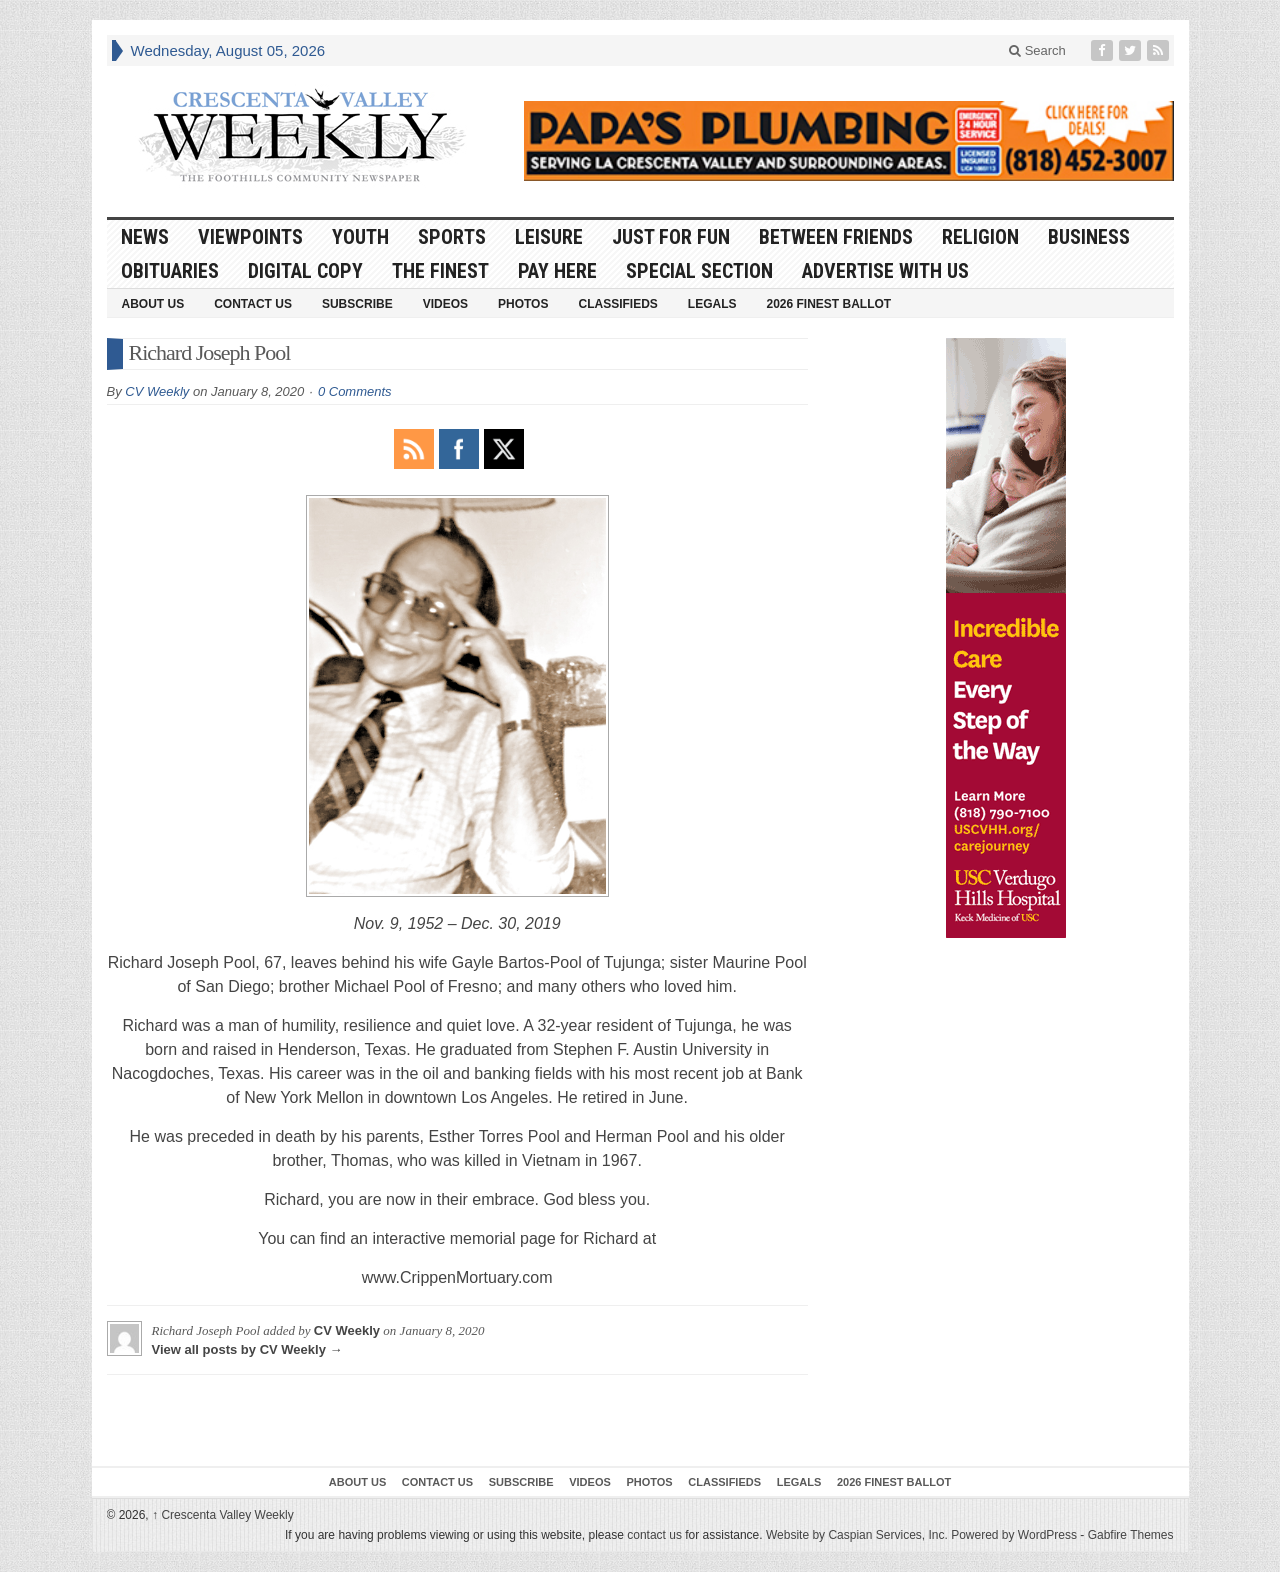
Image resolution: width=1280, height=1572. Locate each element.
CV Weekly (157, 391)
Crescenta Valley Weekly (223, 1515)
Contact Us (253, 304)
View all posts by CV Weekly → (247, 1349)
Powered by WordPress (1014, 1535)
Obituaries (170, 271)
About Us (153, 304)
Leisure (549, 237)
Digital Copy (305, 271)
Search (1037, 50)
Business (1089, 237)
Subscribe (357, 304)
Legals (712, 304)
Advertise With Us (885, 271)
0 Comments (355, 391)
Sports (452, 237)
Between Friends (836, 237)
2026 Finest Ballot (828, 304)
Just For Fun (671, 237)
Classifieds (617, 304)
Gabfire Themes (1131, 1535)
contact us (654, 1535)
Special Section (699, 271)
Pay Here (557, 271)
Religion (980, 237)
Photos (523, 304)
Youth (360, 237)
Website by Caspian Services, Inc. (857, 1535)
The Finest (440, 271)
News (145, 237)
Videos (445, 304)
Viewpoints (250, 237)
